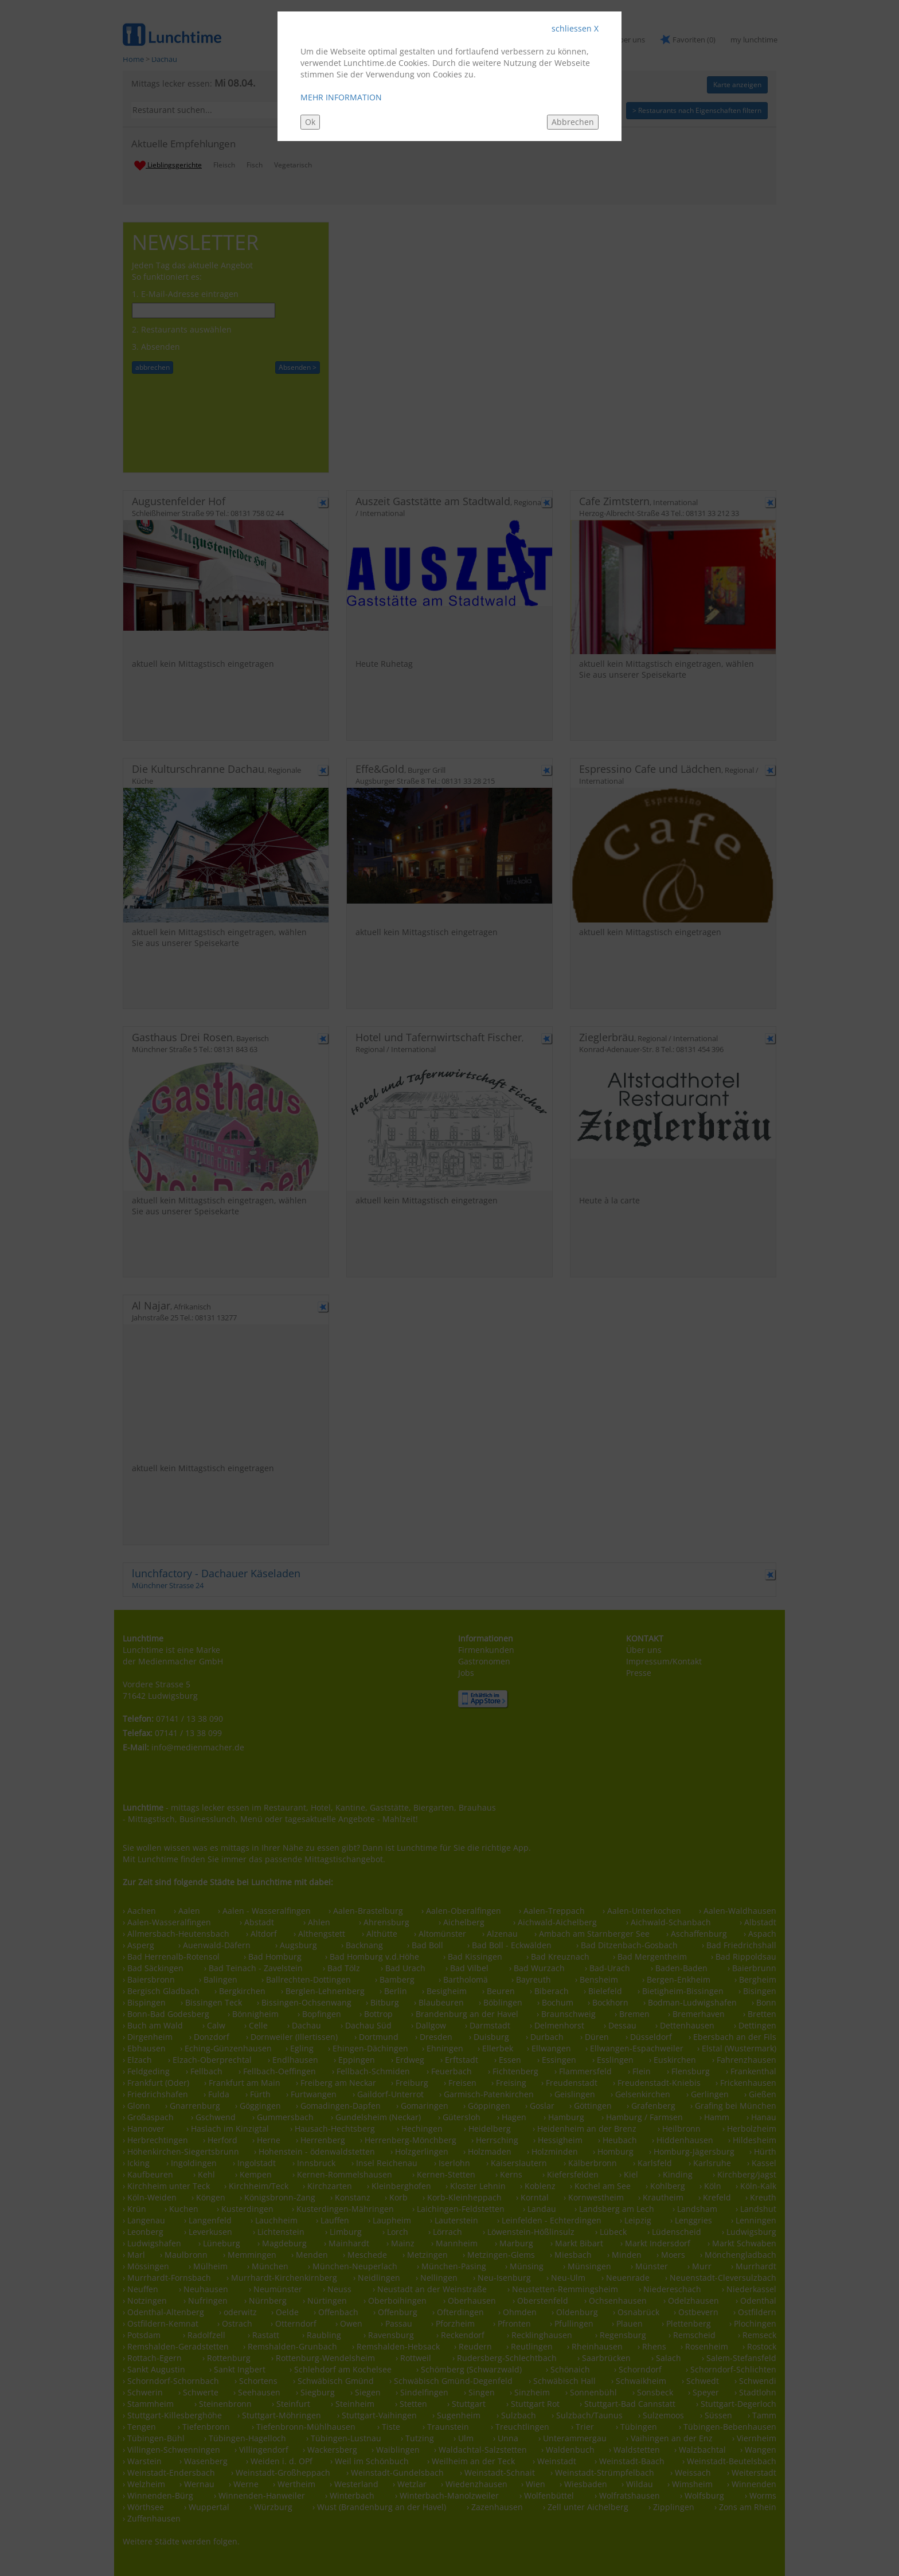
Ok (310, 121)
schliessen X (575, 28)
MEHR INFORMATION (341, 97)
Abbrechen (573, 121)
